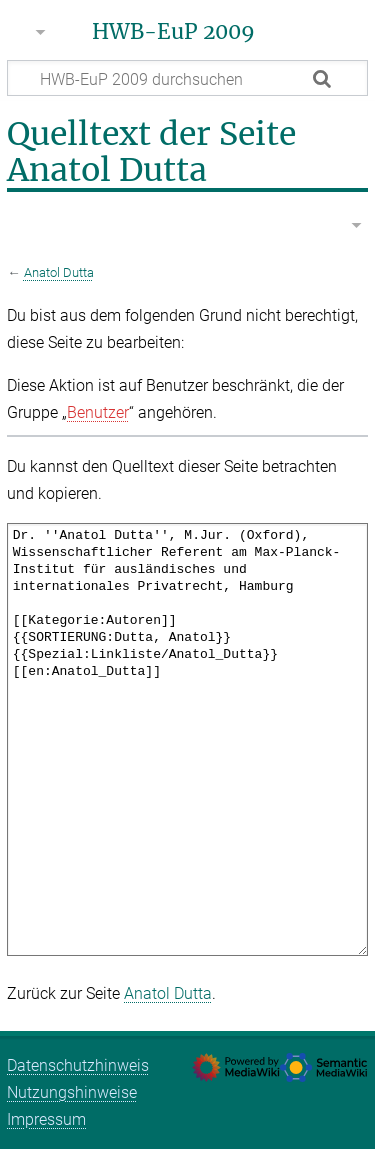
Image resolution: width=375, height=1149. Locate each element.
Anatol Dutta (59, 272)
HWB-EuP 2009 (173, 32)
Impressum (46, 1119)
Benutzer (98, 412)
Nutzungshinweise (72, 1092)
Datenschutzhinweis (78, 1065)
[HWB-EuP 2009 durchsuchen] (187, 78)
